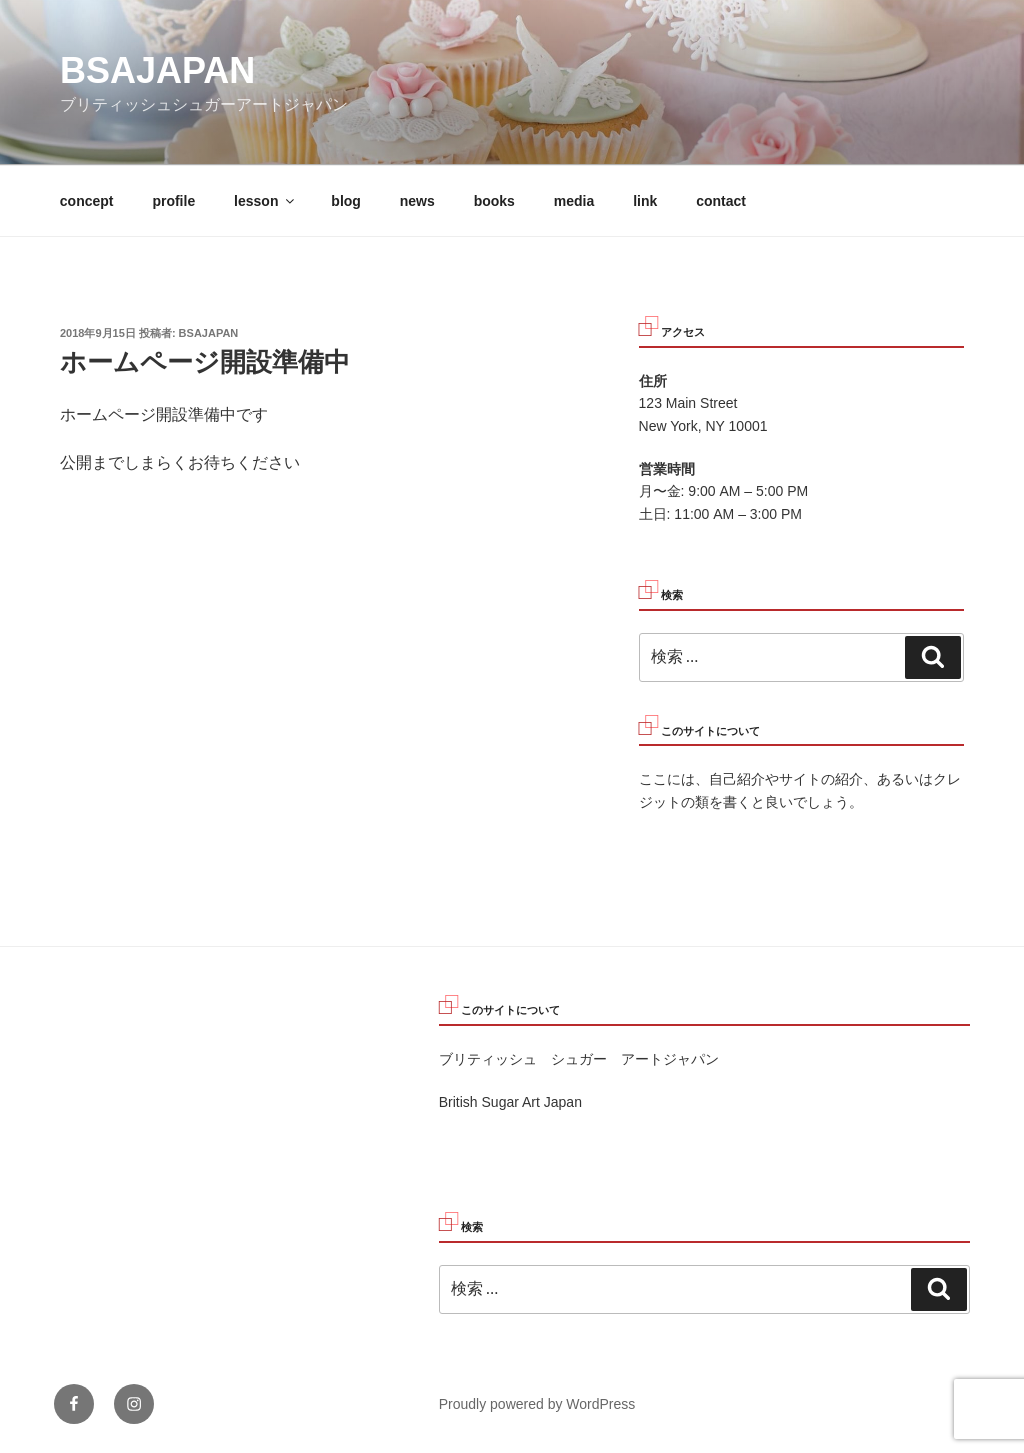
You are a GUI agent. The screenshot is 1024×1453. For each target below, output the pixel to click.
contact (721, 201)
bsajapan (157, 70)
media (574, 201)
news (417, 201)
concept (87, 201)
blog (346, 201)
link (645, 201)
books (494, 201)
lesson (265, 201)
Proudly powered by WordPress (537, 1404)
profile (173, 201)
